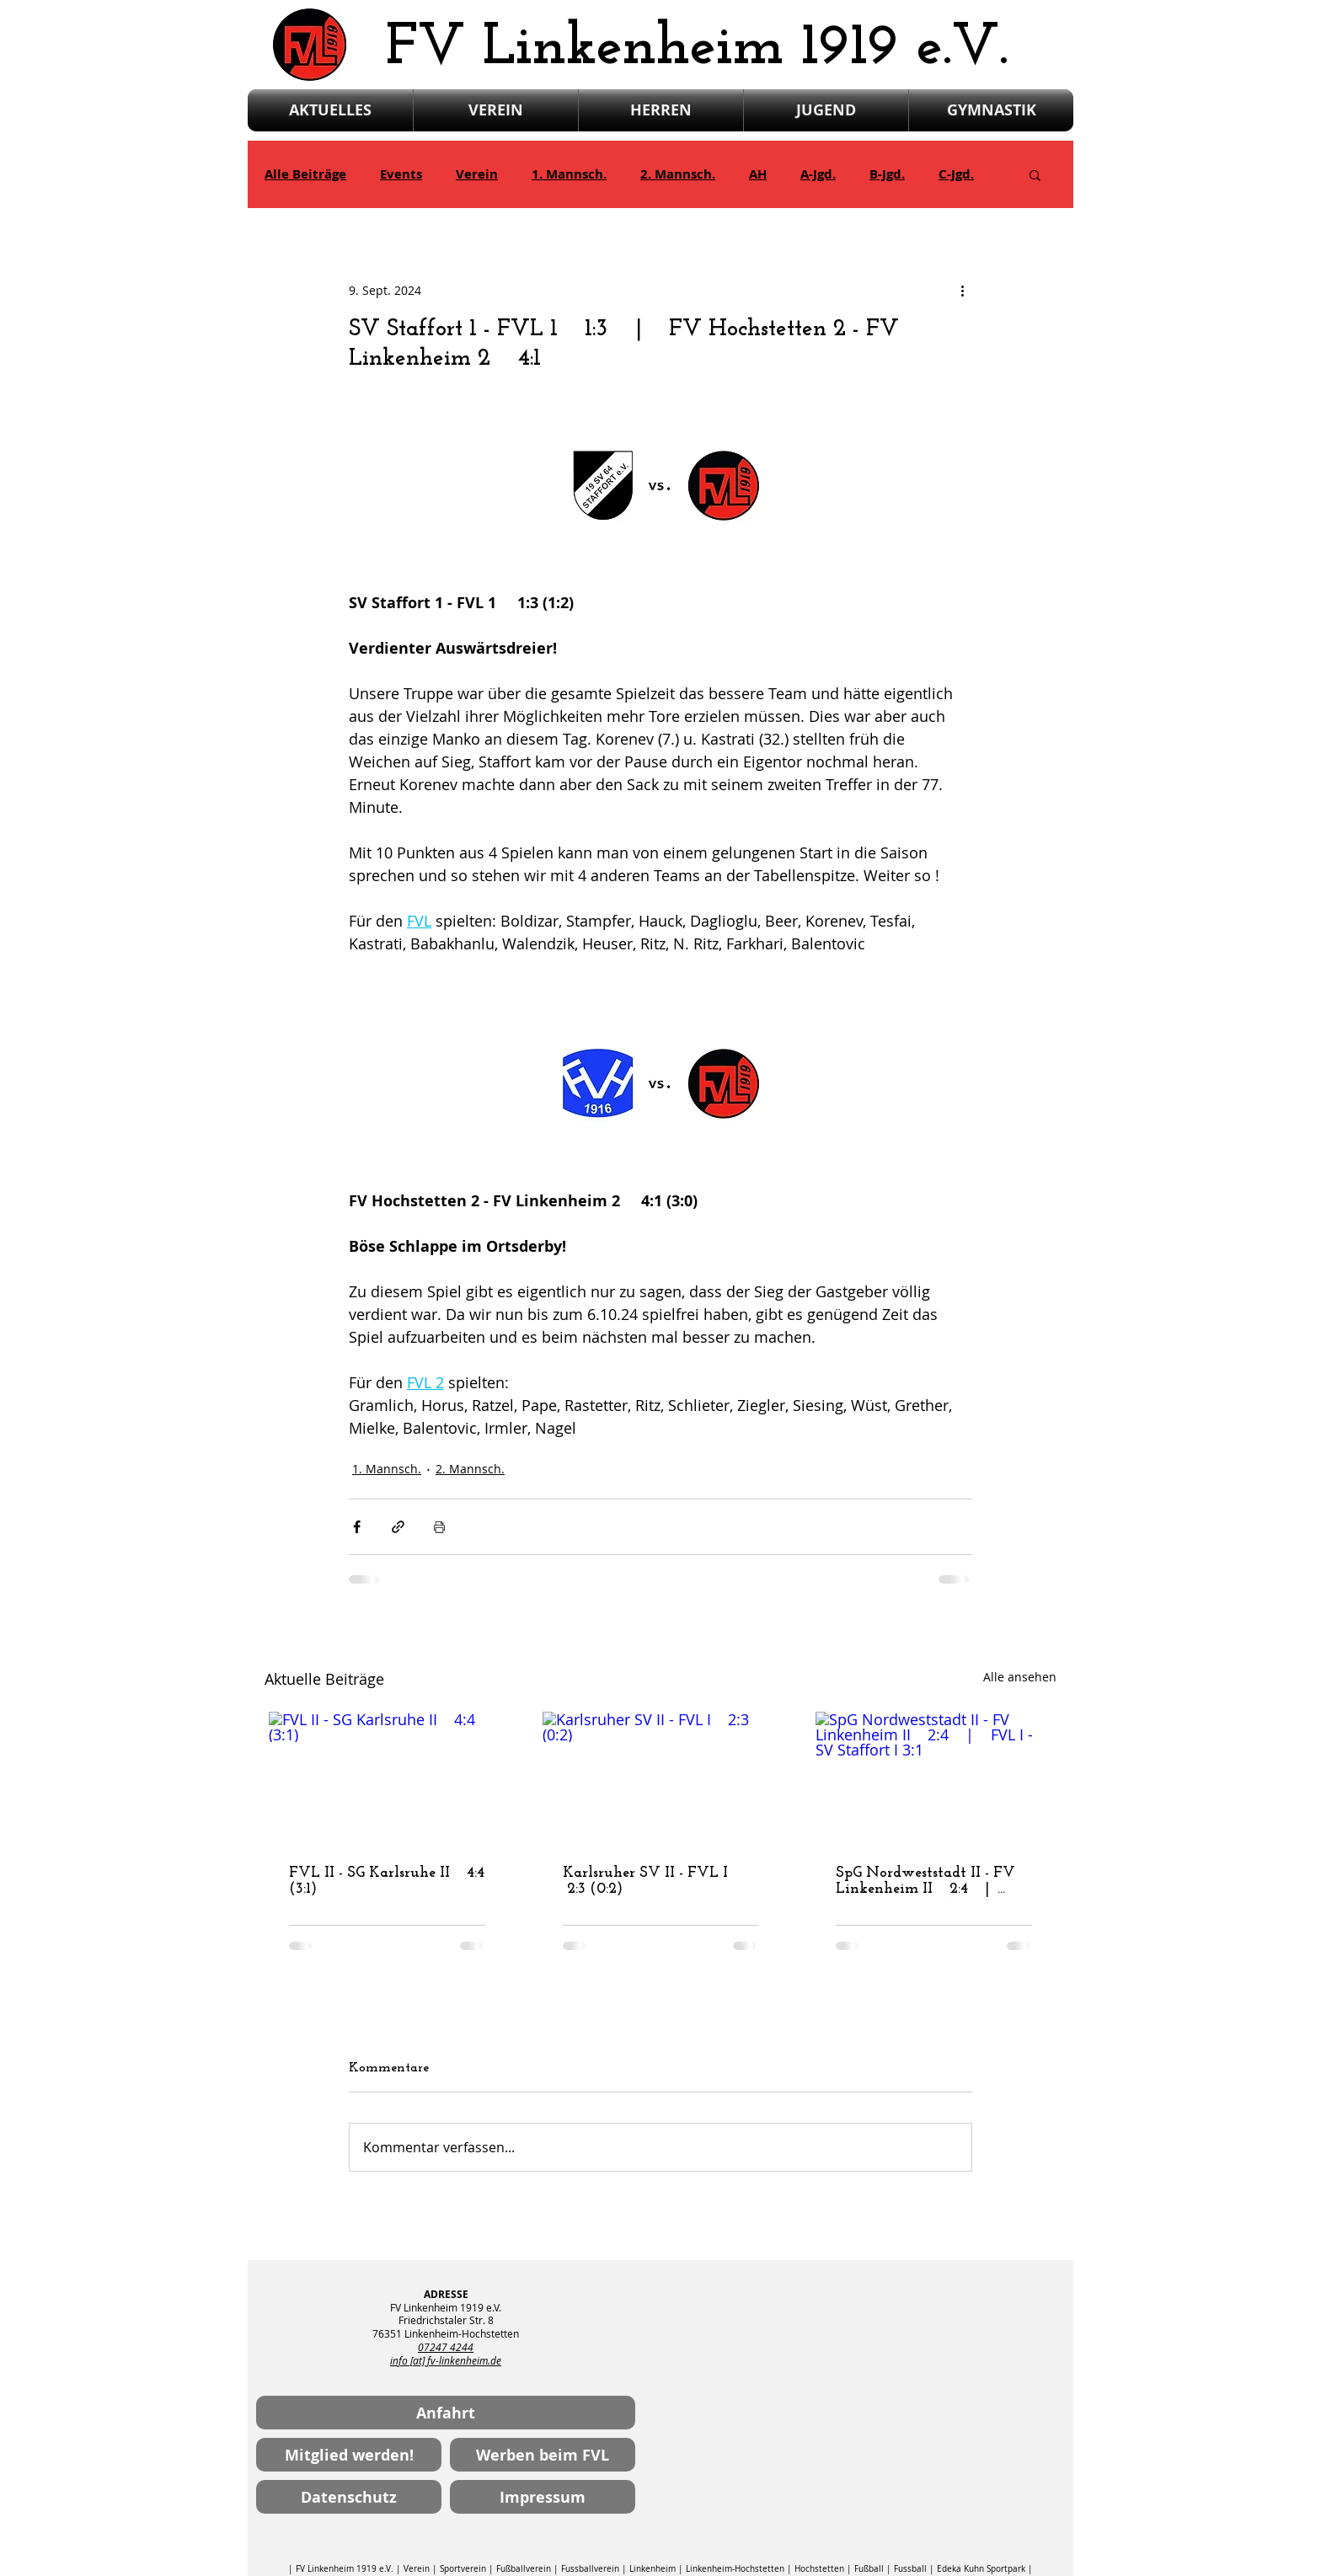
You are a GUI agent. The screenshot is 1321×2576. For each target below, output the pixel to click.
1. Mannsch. (569, 174)
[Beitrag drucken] (439, 1527)
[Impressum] (542, 2497)
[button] (1035, 174)
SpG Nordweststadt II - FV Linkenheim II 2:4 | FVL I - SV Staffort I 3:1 (925, 1881)
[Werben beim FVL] (542, 2455)
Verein (477, 174)
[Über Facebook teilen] (357, 1527)
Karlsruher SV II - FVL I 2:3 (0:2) (649, 1881)
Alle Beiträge (305, 174)
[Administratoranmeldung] (1007, 2558)
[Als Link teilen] (398, 1527)
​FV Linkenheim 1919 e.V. (697, 48)
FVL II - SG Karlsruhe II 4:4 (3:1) (386, 1881)
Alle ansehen (1019, 1677)
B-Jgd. (887, 174)
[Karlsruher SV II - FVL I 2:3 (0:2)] (661, 1778)
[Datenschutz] (348, 2497)
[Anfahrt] (445, 2412)
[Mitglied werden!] (348, 2455)
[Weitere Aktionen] (962, 290)
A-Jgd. (818, 174)
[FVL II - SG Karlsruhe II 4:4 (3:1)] (387, 1778)
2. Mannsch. (677, 174)
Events (401, 174)
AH (758, 174)
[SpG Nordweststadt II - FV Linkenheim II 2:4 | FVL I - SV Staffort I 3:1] (934, 1778)
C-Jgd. (956, 174)
